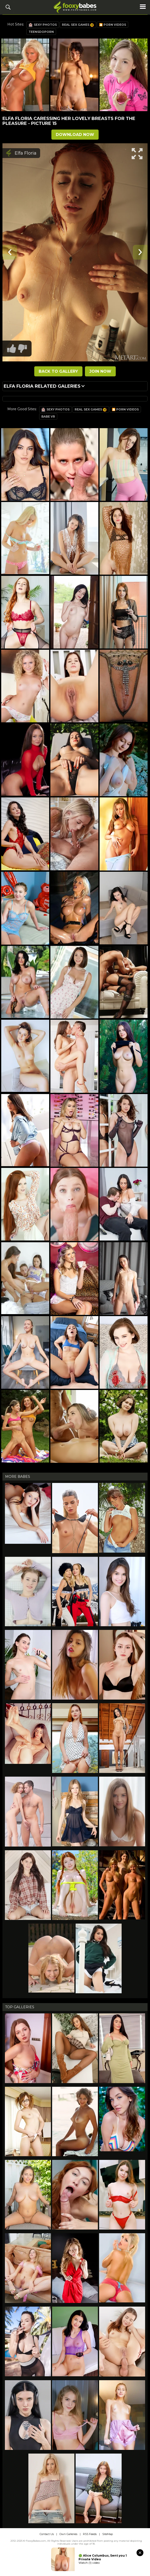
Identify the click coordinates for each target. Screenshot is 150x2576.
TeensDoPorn (41, 32)
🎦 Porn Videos (112, 24)
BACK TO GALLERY (58, 371)
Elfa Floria (25, 153)
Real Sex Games (78, 25)
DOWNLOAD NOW (75, 134)
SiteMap (107, 2534)
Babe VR (48, 416)
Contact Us (47, 2534)
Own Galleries (68, 2534)
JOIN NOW (100, 371)
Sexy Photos (43, 25)
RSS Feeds (90, 2534)
